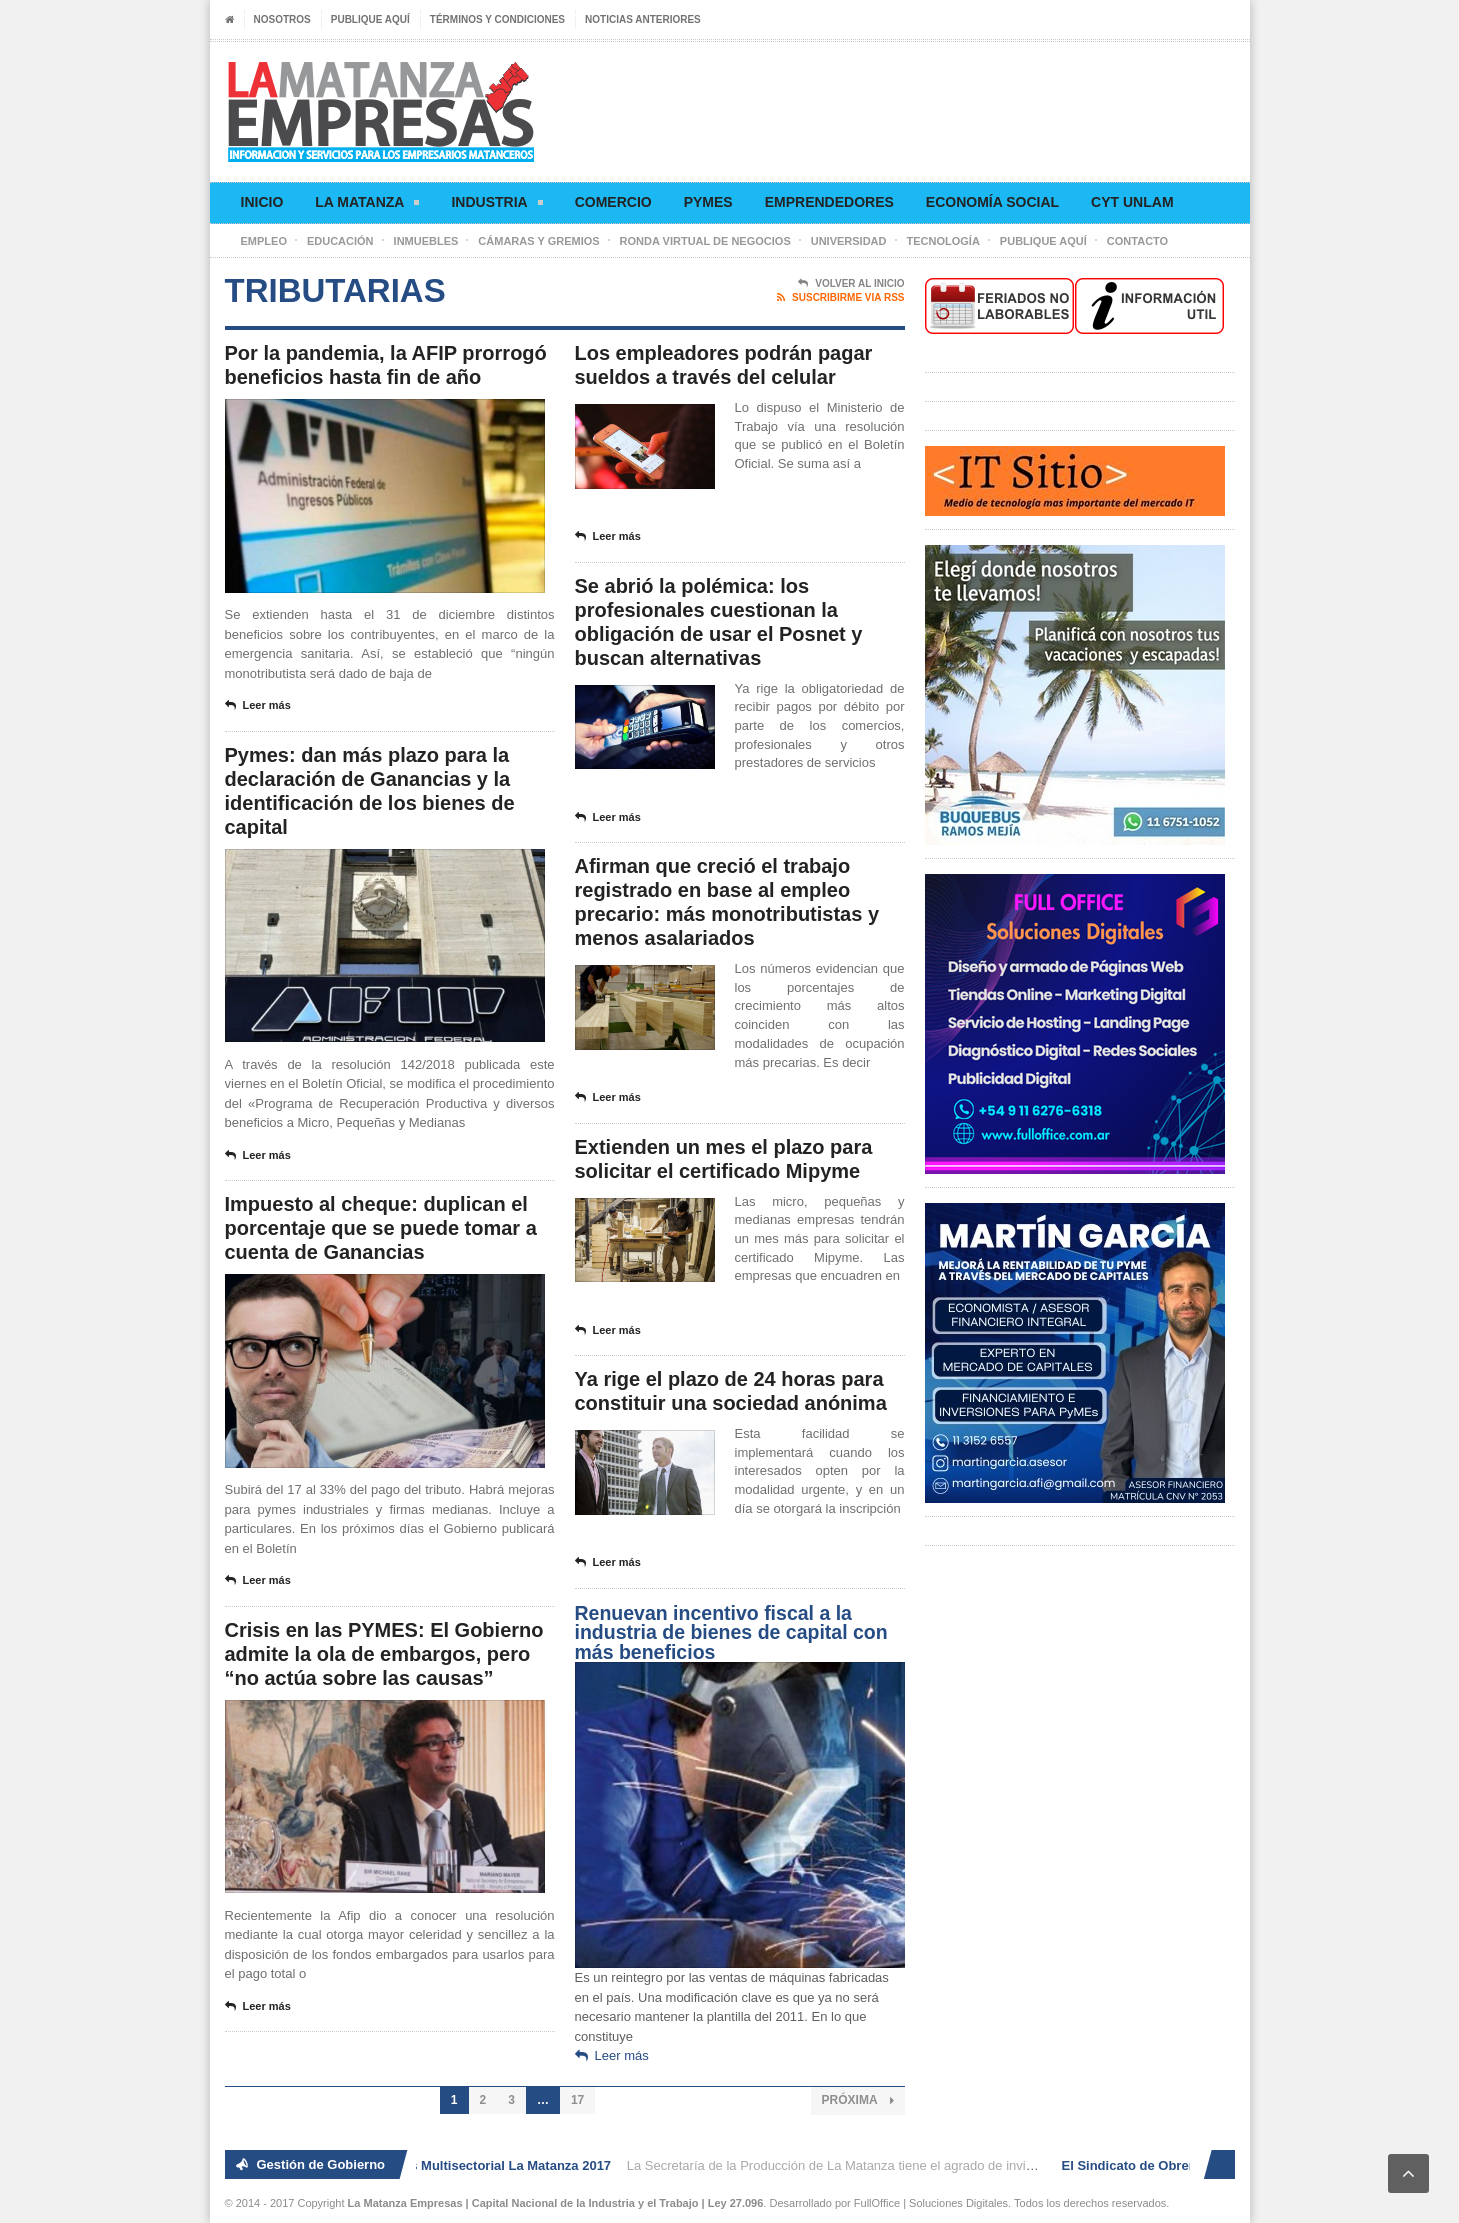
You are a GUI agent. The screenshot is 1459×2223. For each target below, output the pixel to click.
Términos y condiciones (497, 19)
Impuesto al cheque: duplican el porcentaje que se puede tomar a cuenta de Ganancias (381, 1228)
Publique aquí (370, 19)
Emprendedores (829, 202)
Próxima (858, 2100)
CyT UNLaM (1132, 202)
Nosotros (282, 19)
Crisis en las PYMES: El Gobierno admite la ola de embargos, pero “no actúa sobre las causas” (384, 1654)
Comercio (613, 202)
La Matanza (367, 205)
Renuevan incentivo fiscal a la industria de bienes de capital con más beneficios (731, 1632)
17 (577, 2100)
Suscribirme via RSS (840, 298)
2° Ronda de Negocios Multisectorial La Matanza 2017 (449, 2165)
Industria (496, 205)
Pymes (708, 202)
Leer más (258, 706)
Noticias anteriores (643, 19)
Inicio (262, 202)
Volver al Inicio (851, 284)
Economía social (992, 202)
